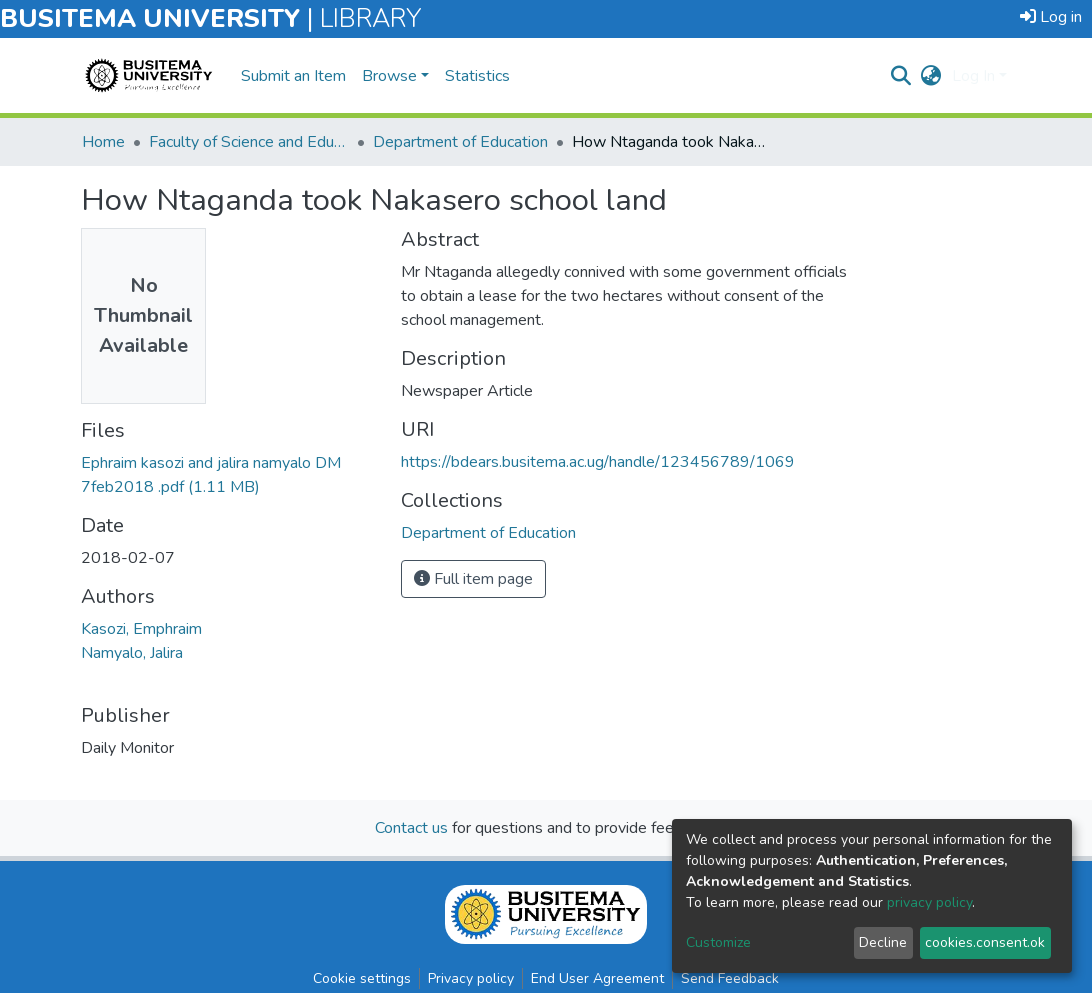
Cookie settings (362, 978)
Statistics (477, 76)
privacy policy (929, 902)
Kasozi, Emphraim (141, 629)
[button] (931, 76)
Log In (973, 76)
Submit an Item (293, 76)
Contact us (411, 828)
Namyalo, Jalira (132, 653)
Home (103, 142)
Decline (883, 942)
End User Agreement (597, 978)
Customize (718, 942)
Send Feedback (730, 978)
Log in (1051, 17)
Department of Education (460, 142)
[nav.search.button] (901, 76)
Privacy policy (471, 978)
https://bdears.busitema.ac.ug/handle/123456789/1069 (598, 462)
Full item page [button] (473, 579)
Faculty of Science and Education (249, 142)
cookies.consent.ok (985, 942)
